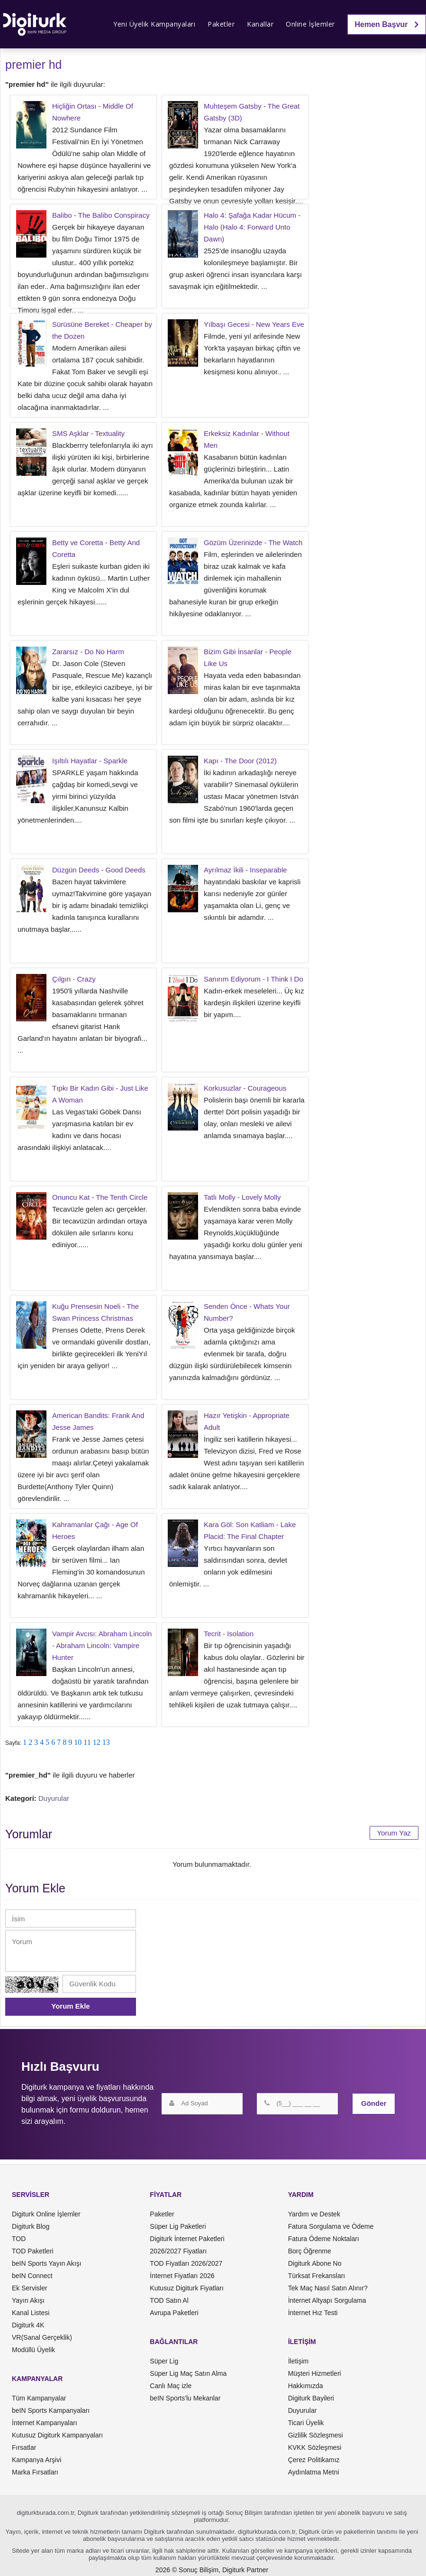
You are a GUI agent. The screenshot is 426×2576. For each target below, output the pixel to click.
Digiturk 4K (28, 2325)
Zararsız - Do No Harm (88, 652)
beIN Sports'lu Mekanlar (185, 2398)
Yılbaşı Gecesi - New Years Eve (254, 324)
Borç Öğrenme (309, 2251)
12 (96, 1742)
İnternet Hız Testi (313, 2313)
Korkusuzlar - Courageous (245, 1088)
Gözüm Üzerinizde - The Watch (253, 542)
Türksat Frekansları (316, 2275)
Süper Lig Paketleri (178, 2226)
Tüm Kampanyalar (39, 2398)
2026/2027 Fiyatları (178, 2251)
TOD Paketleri (33, 2251)
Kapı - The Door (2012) (240, 761)
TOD (19, 2238)
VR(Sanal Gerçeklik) (42, 2337)
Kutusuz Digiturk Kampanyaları (57, 2435)
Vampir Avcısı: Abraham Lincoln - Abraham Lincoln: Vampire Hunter (102, 1645)
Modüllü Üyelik (33, 2350)
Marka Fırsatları (35, 2472)
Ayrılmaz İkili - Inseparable (245, 870)
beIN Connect (32, 2275)
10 (78, 1742)
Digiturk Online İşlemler (46, 2214)
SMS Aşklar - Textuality (88, 433)
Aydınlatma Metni (313, 2472)
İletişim (298, 2361)
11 (87, 1742)
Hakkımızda (305, 2386)
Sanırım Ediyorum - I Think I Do (253, 979)
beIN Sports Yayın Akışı (47, 2263)
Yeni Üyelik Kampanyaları (154, 23)
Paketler (221, 23)
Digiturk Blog (30, 2226)
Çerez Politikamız (314, 2460)
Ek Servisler (29, 2288)
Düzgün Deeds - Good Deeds (98, 870)
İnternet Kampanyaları (44, 2423)
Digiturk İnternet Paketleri (187, 2238)
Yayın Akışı (28, 2300)
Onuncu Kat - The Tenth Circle (99, 1197)
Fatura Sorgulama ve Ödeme (331, 2226)
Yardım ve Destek (314, 2214)
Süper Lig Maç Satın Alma (188, 2373)
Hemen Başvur (387, 24)
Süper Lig (164, 2361)
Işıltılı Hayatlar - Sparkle (89, 761)
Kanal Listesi (30, 2313)
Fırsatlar (24, 2447)
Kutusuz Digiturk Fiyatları (187, 2288)
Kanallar (260, 23)
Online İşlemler (310, 23)
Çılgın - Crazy (74, 979)
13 (106, 1742)
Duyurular (53, 1798)
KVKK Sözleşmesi (315, 2447)
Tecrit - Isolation (229, 1634)
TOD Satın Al (169, 2300)
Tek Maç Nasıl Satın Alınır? (328, 2288)
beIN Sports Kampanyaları (51, 2410)
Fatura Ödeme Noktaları (323, 2238)
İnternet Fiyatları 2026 (182, 2275)
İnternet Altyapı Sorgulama (327, 2300)
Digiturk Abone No (315, 2263)
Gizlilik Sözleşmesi (315, 2435)
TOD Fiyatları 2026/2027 (186, 2263)
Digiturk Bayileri (311, 2398)
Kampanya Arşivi (36, 2460)
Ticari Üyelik (306, 2423)
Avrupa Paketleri (174, 2313)
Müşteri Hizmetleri (314, 2373)
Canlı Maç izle (170, 2386)
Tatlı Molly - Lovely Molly (242, 1197)
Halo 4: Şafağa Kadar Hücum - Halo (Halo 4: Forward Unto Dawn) (252, 227)
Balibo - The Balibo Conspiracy (101, 215)
